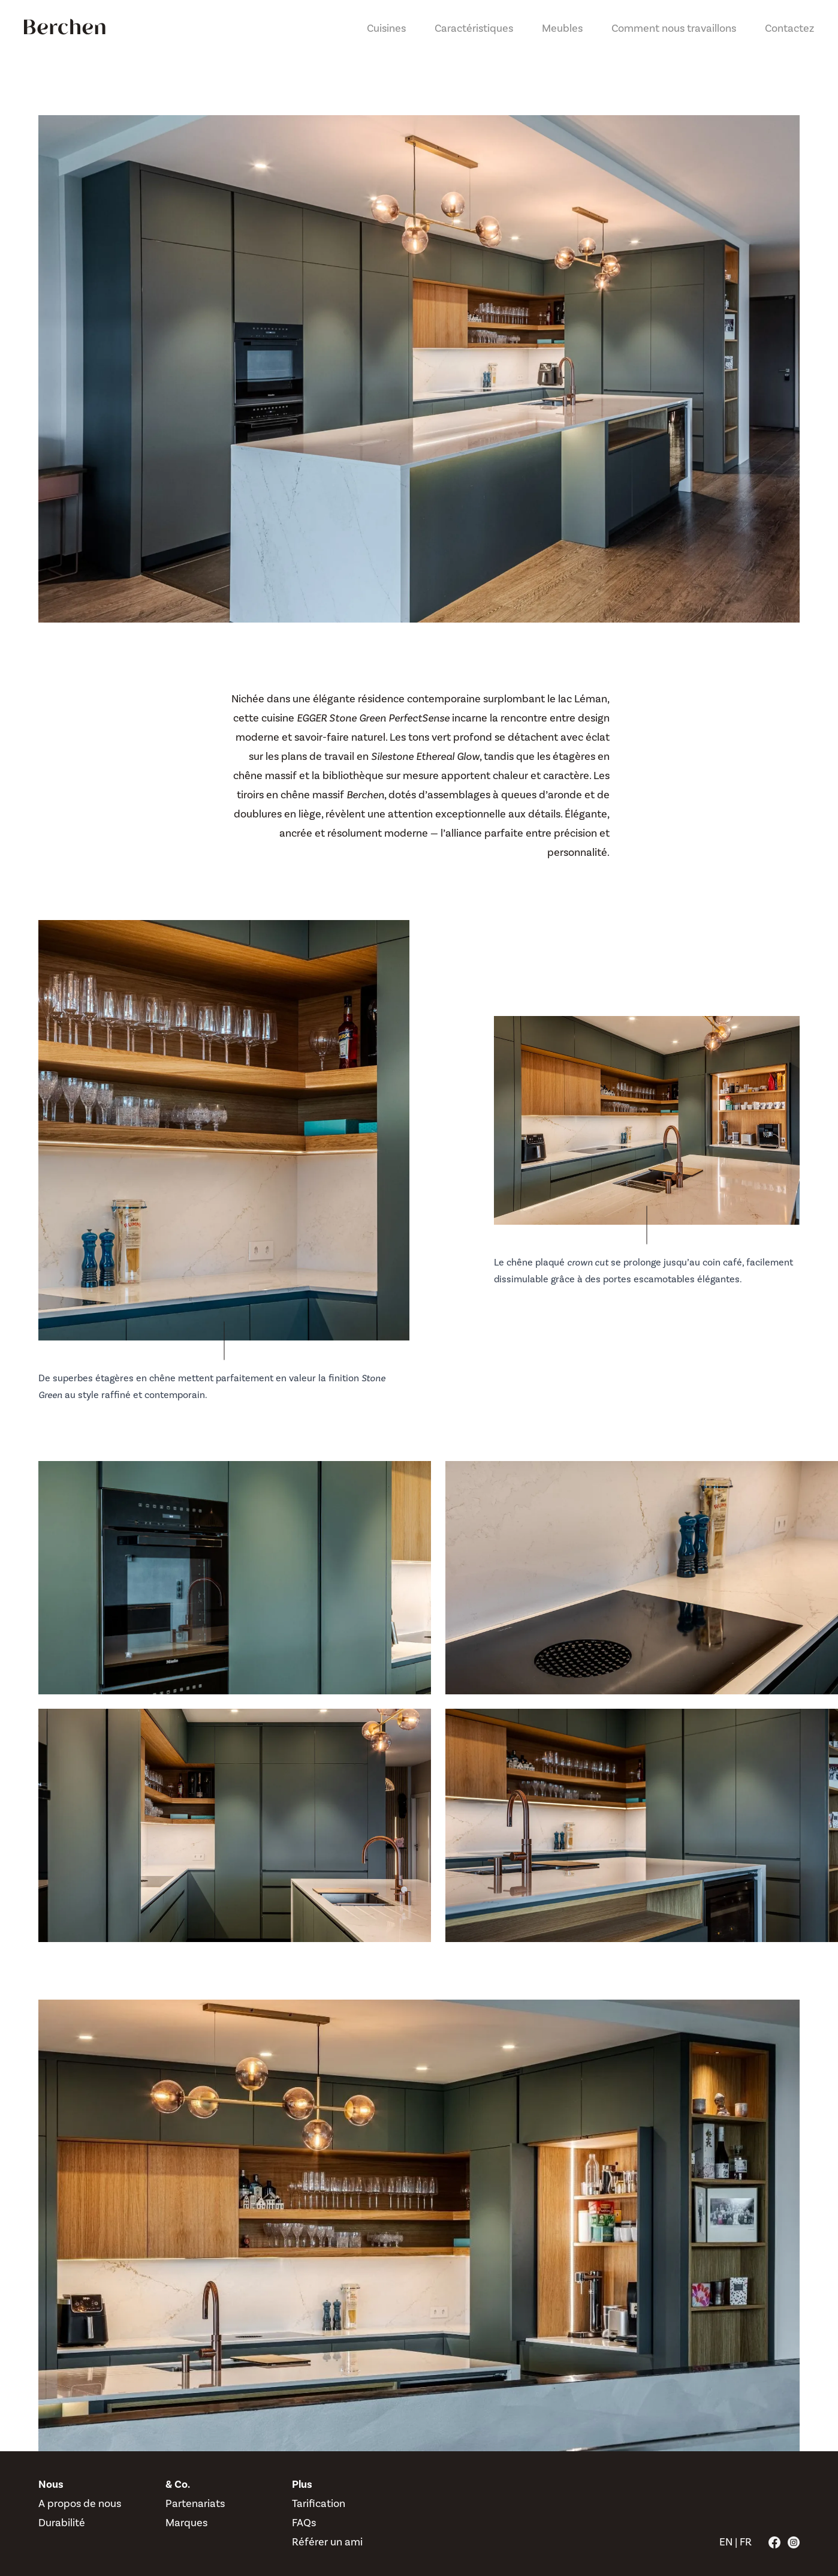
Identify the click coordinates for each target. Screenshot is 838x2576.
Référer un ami (327, 2542)
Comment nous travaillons (673, 28)
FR (746, 2542)
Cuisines (386, 28)
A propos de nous (79, 2504)
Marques (186, 2523)
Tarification (318, 2504)
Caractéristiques (474, 28)
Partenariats (195, 2504)
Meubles (562, 28)
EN (726, 2542)
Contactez (789, 28)
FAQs (304, 2523)
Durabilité (61, 2523)
